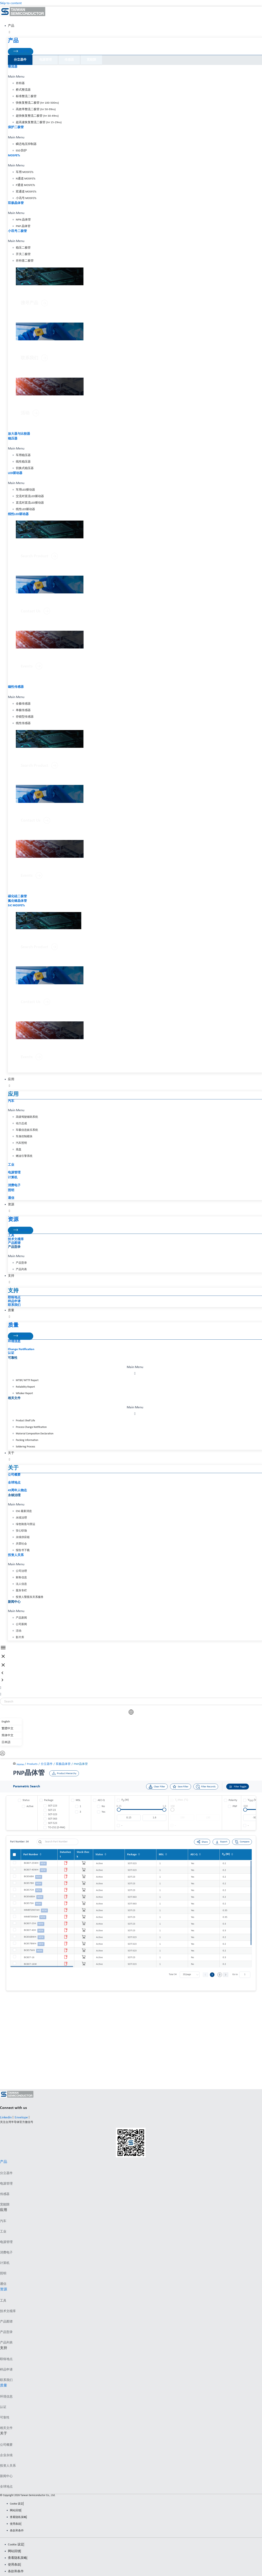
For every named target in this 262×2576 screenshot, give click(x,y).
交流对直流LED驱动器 (30, 496)
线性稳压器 (23, 461)
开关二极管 (23, 254)
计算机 (12, 1177)
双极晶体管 (16, 203)
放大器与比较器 (19, 433)
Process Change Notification (31, 1427)
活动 (18, 1630)
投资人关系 (16, 1555)
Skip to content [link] (11, 3)
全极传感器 (23, 703)
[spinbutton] (128, 1818)
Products (32, 1764)
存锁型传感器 (25, 716)
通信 (11, 1198)
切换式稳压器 (25, 468)
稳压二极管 (23, 247)
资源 (13, 1219)
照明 (11, 1190)
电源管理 (14, 1172)
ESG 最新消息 (24, 1511)
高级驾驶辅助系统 (27, 1117)
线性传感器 (23, 723)
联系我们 (14, 1305)
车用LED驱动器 (25, 489)
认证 (11, 1353)
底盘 (18, 1149)
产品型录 (21, 1262)
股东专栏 (21, 1590)
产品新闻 (21, 1617)
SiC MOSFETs (16, 905)
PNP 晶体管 (23, 226)
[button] (135, 76)
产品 (13, 41)
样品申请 (14, 1301)
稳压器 (12, 438)
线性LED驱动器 (25, 509)
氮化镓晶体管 (17, 901)
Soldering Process (25, 1446)
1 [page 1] (212, 1975)
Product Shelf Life (25, 1420)
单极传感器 (23, 710)
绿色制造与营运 (25, 1524)
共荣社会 (21, 1543)
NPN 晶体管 (23, 219)
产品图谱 (14, 1243)
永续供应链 (23, 1537)
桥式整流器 (23, 89)
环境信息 (14, 1341)
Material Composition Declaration (34, 1433)
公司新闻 (21, 1624)
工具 (11, 1235)
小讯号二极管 (17, 231)
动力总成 (21, 1123)
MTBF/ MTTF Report (27, 1380)
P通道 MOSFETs (25, 185)
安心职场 (21, 1530)
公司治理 (21, 1571)
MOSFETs (14, 155)
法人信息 (21, 1584)
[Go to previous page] (205, 1974)
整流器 (12, 66)
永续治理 (21, 1517)
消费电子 (14, 1185)
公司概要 (14, 1474)
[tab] (20, 60)
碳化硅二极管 (17, 896)
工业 (11, 1164)
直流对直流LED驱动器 (30, 502)
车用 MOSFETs (24, 172)
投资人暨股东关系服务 (30, 1597)
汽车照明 (21, 1143)
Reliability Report (25, 1386)
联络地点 (14, 1297)
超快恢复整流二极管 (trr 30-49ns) (37, 115)
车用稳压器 (23, 455)
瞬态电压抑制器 (26, 144)
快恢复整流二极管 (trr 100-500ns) (37, 102)
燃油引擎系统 (24, 1156)
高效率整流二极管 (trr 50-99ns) (36, 109)
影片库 (20, 1637)
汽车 (11, 1101)
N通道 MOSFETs (25, 178)
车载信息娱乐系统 (27, 1130)
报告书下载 (23, 1550)
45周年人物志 (17, 1490)
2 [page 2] (219, 1975)
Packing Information (27, 1440)
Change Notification (21, 1349)
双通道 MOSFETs (26, 191)
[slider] (118, 1809)
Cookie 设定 (16, 2503)
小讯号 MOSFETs (26, 198)
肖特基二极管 (25, 260)
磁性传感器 (16, 687)
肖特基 (20, 83)
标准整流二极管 (26, 96)
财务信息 (21, 1577)
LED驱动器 (15, 473)
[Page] (244, 1975)
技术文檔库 (16, 1239)
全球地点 (14, 1482)
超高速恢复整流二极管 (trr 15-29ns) (39, 122)
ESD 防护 (21, 150)
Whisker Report (24, 1393)
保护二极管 (16, 127)
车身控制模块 (24, 1136)
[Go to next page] (225, 1974)
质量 (13, 1325)
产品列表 (21, 1269)
